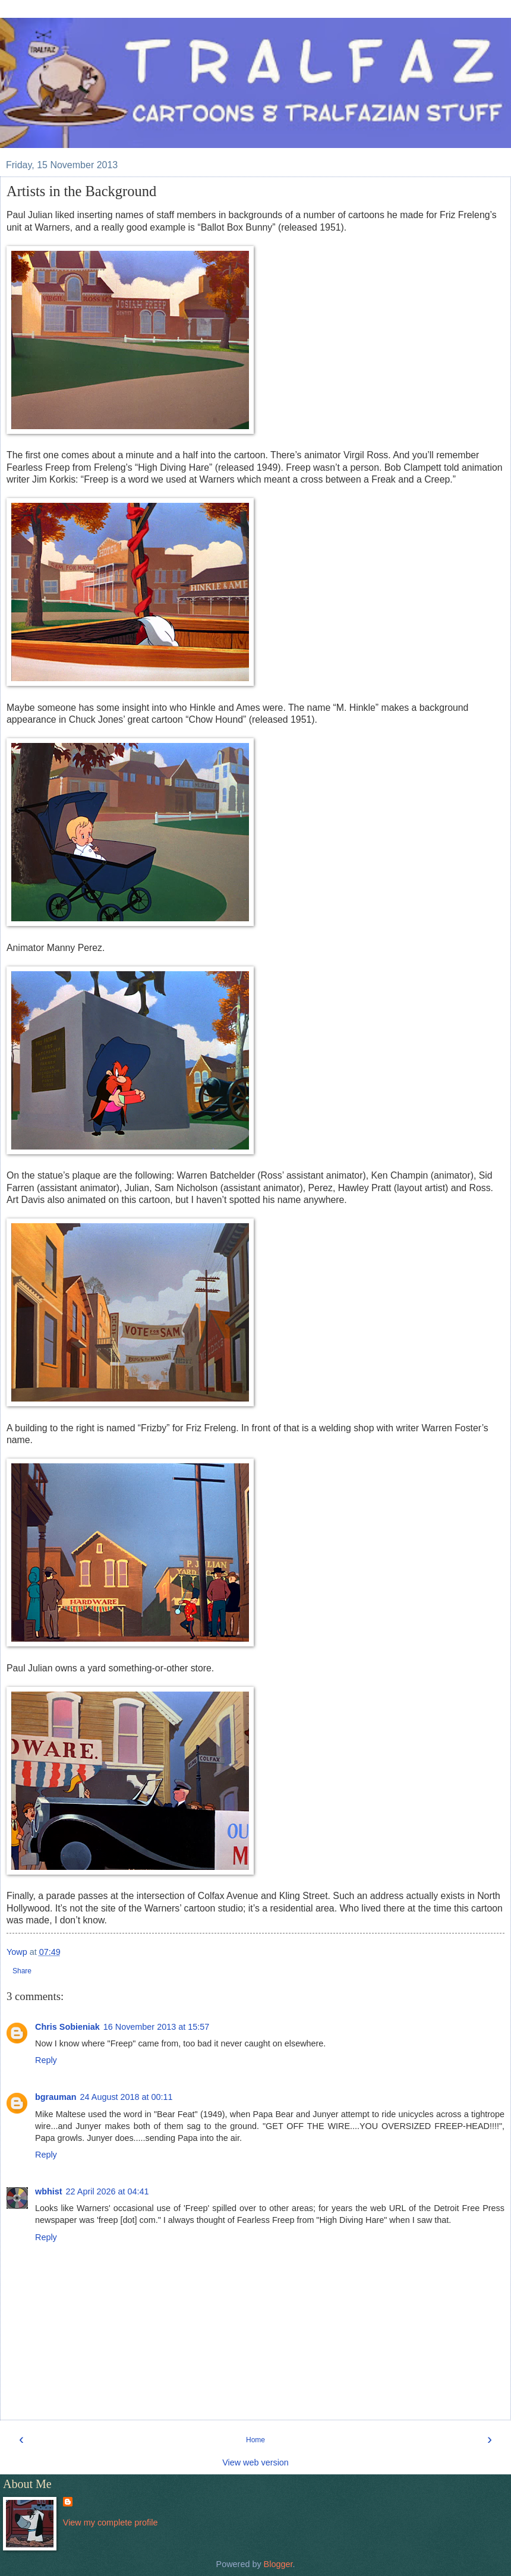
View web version (255, 2462)
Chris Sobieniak (67, 2027)
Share (21, 1971)
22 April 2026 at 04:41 (107, 2191)
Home (255, 2440)
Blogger (278, 2564)
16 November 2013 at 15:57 (156, 2027)
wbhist (48, 2191)
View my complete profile (110, 2522)
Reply (46, 2060)
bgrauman (56, 2097)
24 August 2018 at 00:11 (126, 2097)
